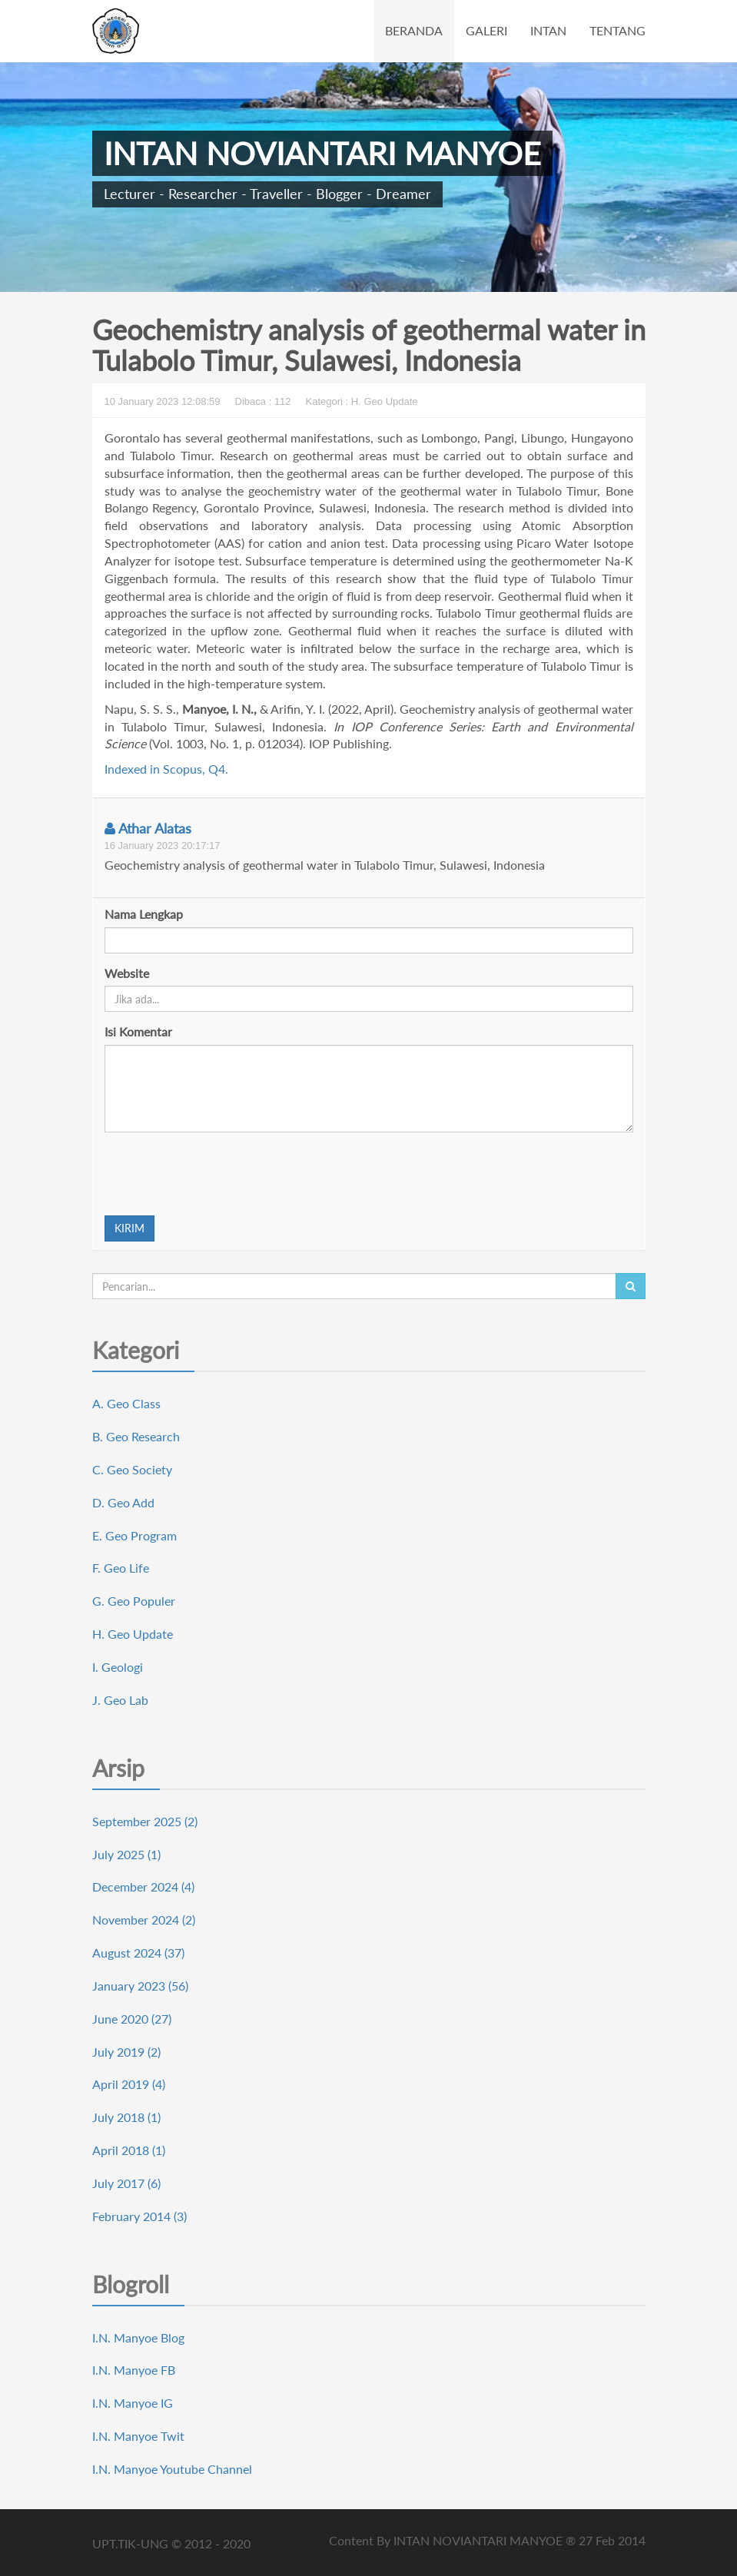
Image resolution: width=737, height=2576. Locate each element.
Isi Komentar (138, 1031)
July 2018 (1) (126, 2117)
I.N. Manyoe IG (132, 2402)
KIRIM (129, 1228)
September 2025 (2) (145, 1821)
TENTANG (617, 30)
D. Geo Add (123, 1502)
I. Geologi (117, 1666)
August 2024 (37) (138, 1952)
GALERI (486, 30)
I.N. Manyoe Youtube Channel (172, 2469)
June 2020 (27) (131, 2018)
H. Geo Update (132, 1633)
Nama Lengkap (144, 914)
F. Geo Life (120, 1567)
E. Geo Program (134, 1535)
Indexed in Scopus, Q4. (166, 768)
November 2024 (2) (143, 1919)
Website (127, 973)
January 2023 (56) (140, 1985)
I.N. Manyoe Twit (138, 2435)
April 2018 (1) (128, 2150)
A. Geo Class (126, 1403)
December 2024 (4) (143, 1886)
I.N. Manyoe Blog (138, 2337)
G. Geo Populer (133, 1600)
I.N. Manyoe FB (133, 2369)
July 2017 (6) (126, 2183)
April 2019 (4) (128, 2084)
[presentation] (221, 1174)
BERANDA (414, 30)
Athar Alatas (148, 828)
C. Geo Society (132, 1469)
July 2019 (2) (126, 2051)
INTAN (548, 30)
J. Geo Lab (120, 1699)
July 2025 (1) (126, 1854)
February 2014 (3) (139, 2216)
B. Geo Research (136, 1436)
